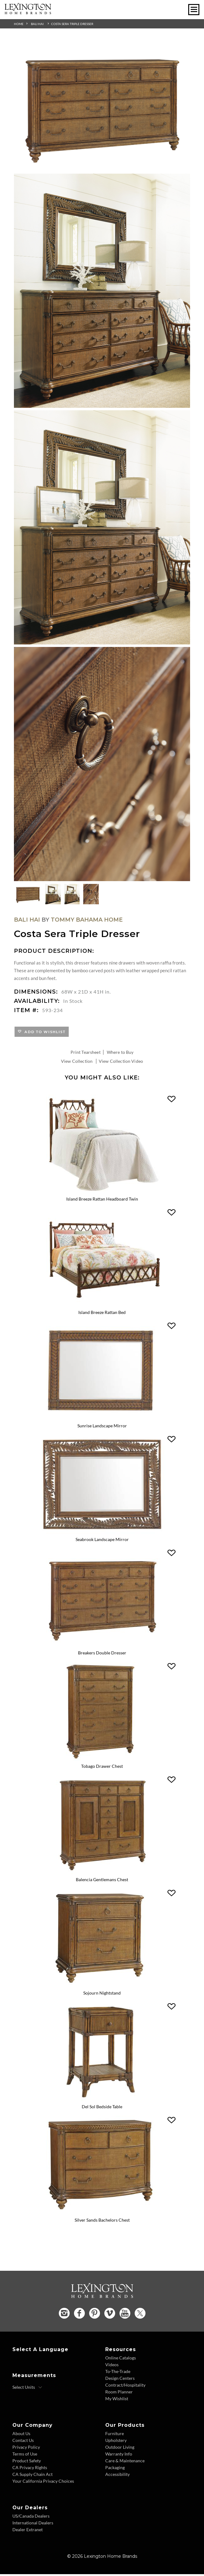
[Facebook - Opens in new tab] (79, 2315)
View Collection (77, 1061)
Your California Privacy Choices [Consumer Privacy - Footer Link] (43, 2482)
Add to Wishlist (44, 1031)
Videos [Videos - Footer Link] (112, 2366)
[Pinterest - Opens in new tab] (94, 2315)
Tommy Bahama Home (87, 919)
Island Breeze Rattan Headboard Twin (102, 1199)
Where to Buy (120, 1052)
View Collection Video (121, 1061)
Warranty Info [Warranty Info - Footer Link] (118, 2455)
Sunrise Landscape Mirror (102, 1426)
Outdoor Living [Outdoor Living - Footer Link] (119, 2448)
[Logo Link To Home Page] (28, 12)
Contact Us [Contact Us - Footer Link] (23, 2442)
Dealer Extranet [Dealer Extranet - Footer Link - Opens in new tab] (27, 2531)
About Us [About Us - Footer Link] (21, 2435)
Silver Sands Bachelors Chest (102, 2222)
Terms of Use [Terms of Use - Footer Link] (24, 2455)
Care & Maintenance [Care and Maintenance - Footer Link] (125, 2462)
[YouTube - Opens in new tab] (124, 2315)
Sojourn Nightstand (102, 1994)
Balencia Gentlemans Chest (102, 1881)
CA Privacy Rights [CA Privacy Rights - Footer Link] (29, 2469)
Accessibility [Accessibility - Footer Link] (117, 2476)
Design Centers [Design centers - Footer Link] (120, 2380)
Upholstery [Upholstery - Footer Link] (116, 2442)
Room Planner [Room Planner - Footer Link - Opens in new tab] (119, 2393)
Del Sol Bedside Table (102, 2108)
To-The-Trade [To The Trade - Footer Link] (117, 2373)
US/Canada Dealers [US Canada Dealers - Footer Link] (31, 2517)
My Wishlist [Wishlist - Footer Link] (116, 2400)
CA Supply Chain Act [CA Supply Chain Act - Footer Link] (32, 2476)
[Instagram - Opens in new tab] (64, 2315)
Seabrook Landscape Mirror (102, 1540)
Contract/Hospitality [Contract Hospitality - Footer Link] (125, 2386)
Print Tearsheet (86, 1052)
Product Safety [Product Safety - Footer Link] (26, 2462)
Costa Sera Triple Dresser (72, 24)
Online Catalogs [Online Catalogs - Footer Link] (120, 2359)
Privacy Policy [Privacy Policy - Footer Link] (26, 2448)
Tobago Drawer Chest (102, 1767)
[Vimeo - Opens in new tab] (109, 2315)
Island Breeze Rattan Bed (102, 1312)
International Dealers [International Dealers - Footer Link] (32, 2524)
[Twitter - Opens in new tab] (140, 2315)
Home (19, 24)
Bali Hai (37, 24)
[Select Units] (27, 2389)
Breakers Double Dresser (102, 1654)
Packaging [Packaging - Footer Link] (115, 2469)
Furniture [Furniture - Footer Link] (114, 2435)
